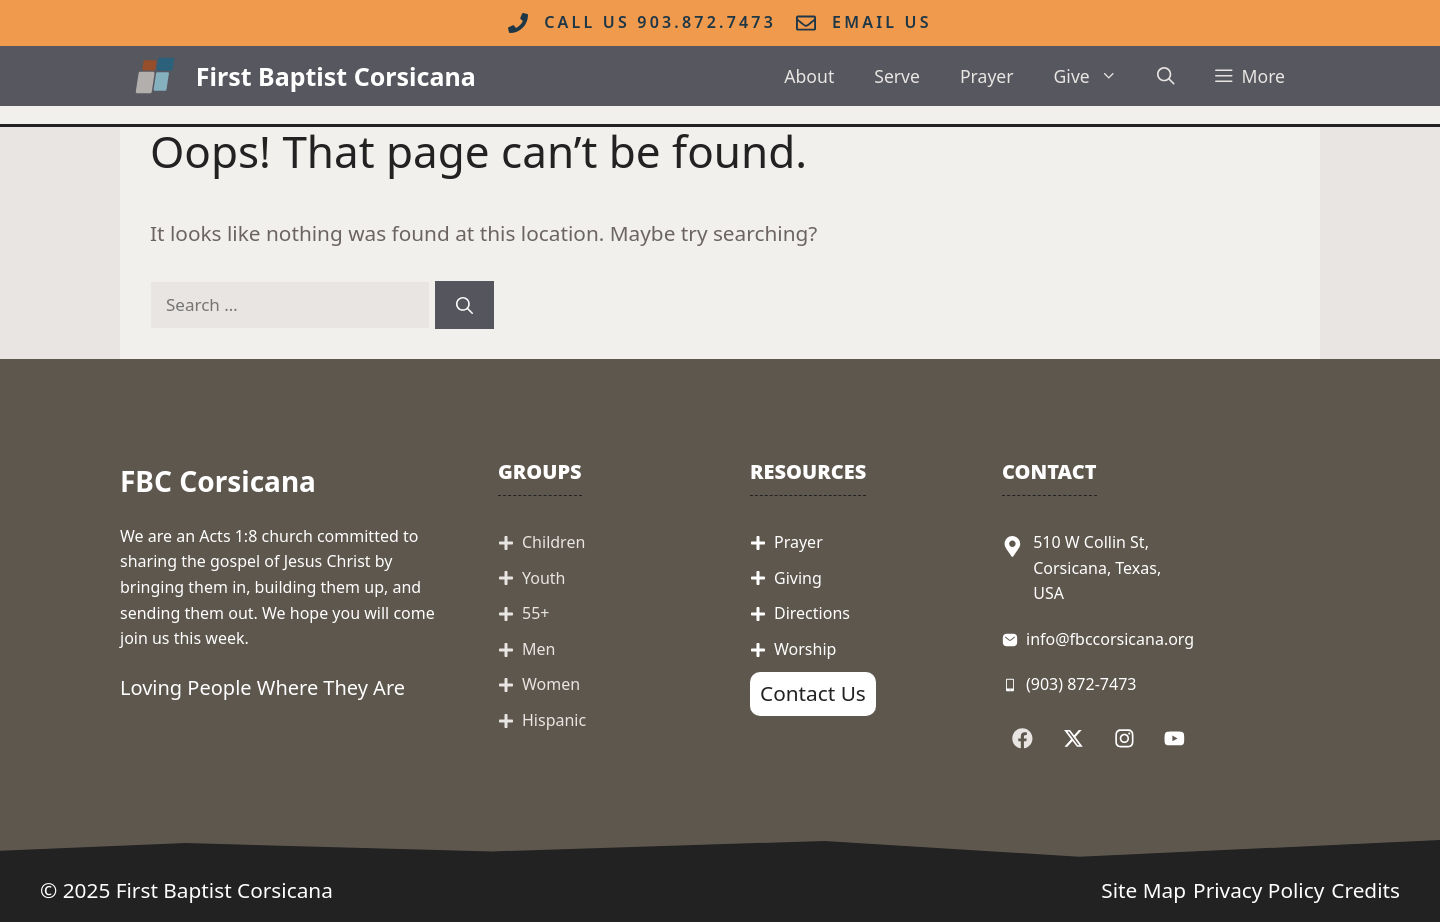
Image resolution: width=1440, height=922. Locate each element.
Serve (897, 76)
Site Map (1143, 890)
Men (538, 649)
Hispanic (554, 720)
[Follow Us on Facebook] (1022, 738)
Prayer (987, 76)
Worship (805, 649)
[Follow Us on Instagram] (1124, 738)
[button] (1166, 76)
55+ (535, 613)
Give (1096, 76)
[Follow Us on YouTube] (1174, 738)
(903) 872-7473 (1081, 684)
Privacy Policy (1258, 890)
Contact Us (813, 693)
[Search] (464, 305)
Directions (812, 613)
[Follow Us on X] (1073, 738)
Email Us (882, 22)
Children (553, 542)
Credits (1365, 890)
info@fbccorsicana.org (1110, 639)
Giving (798, 578)
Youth (544, 578)
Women (551, 684)
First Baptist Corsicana (336, 76)
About (809, 76)
